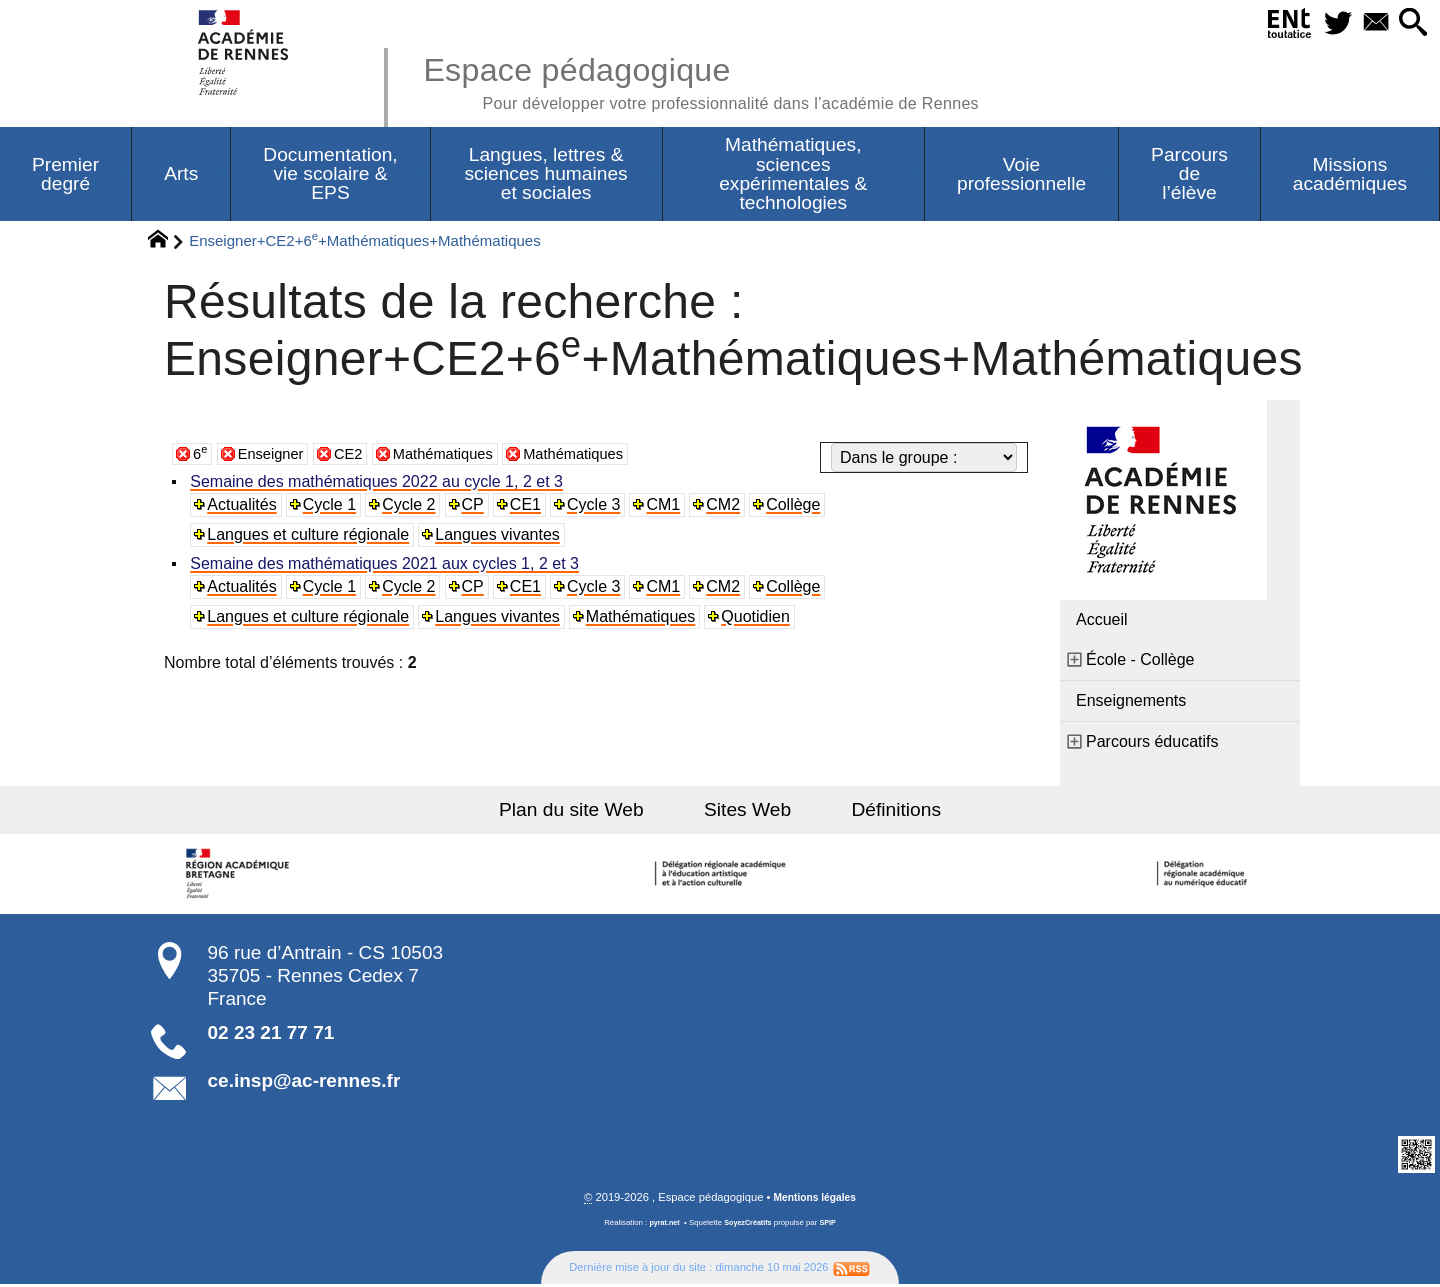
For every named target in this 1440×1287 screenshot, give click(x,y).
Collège (798, 506)
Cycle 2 (411, 506)
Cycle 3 (597, 506)
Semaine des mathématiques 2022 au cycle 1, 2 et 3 (378, 483)
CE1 (528, 506)
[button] (1410, 23)
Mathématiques (457, 455)
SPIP (831, 1225)
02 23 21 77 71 (271, 1034)
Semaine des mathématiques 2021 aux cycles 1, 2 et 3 (386, 565)
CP (475, 506)
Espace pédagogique (727, 80)
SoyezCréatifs (749, 1225)
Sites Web (747, 811)
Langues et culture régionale (310, 536)
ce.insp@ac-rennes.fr (304, 1082)
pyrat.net (661, 1225)
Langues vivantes (499, 536)
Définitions (880, 811)
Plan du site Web (588, 811)
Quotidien (758, 618)
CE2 (357, 455)
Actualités (243, 506)
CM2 (728, 506)
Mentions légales (815, 1200)
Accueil (1102, 621)
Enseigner (275, 455)
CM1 (668, 506)
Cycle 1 (331, 506)
